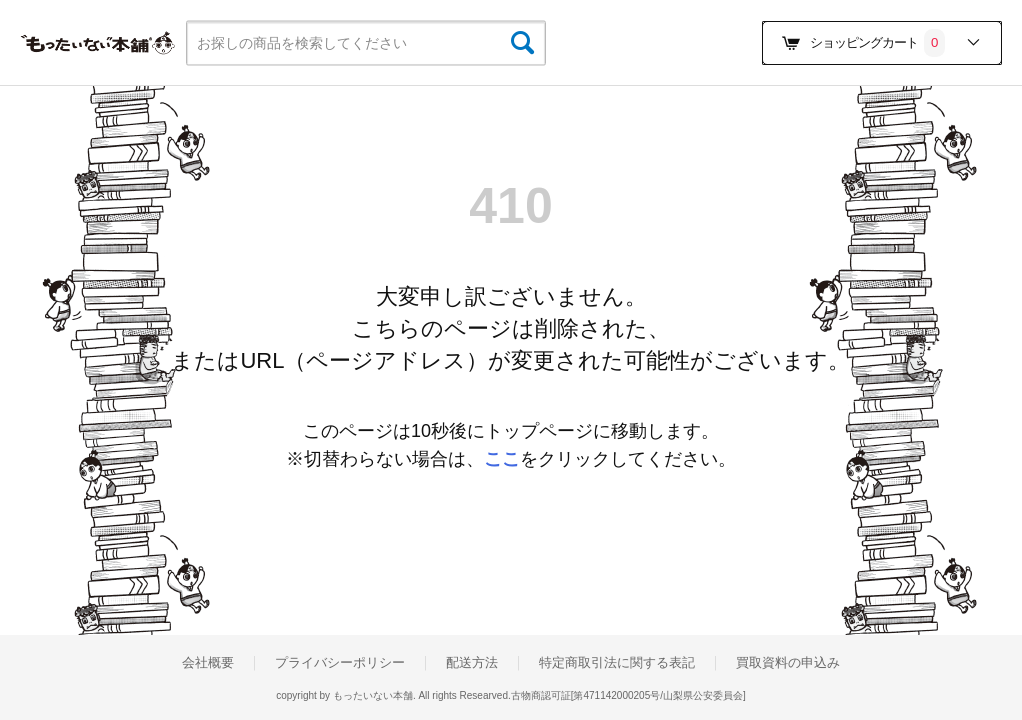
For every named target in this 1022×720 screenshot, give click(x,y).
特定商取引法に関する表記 (617, 663)
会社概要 (208, 663)
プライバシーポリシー (340, 663)
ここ (502, 459)
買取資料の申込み (788, 663)
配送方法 (472, 663)
